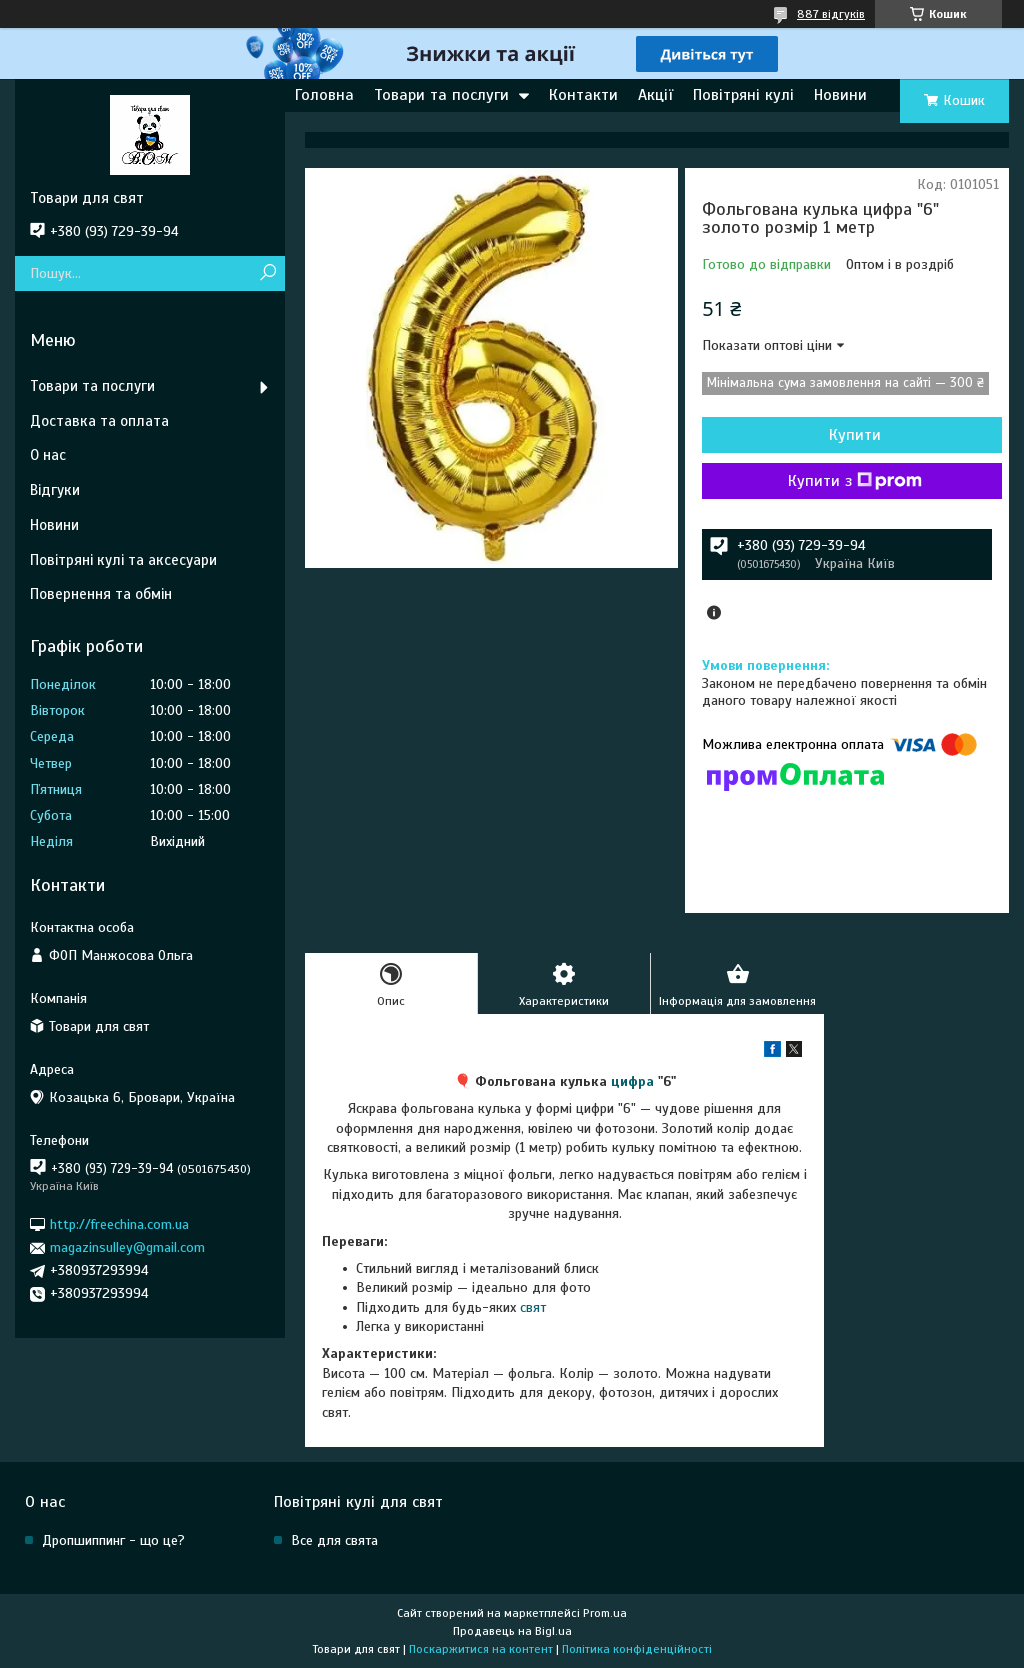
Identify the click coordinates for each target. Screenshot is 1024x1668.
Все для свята (334, 1540)
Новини (840, 95)
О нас (48, 455)
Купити (855, 435)
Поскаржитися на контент (481, 1649)
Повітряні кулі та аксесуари (123, 560)
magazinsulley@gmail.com (127, 1247)
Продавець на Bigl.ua (512, 1631)
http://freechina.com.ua (119, 1224)
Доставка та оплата (99, 421)
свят (533, 1307)
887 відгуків (831, 14)
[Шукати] (267, 273)
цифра (632, 1081)
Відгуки (55, 490)
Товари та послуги (441, 95)
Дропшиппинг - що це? (113, 1540)
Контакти (583, 95)
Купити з (855, 481)
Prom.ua (605, 1613)
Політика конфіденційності (637, 1649)
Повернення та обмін (101, 594)
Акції (655, 95)
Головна (324, 95)
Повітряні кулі (743, 95)
